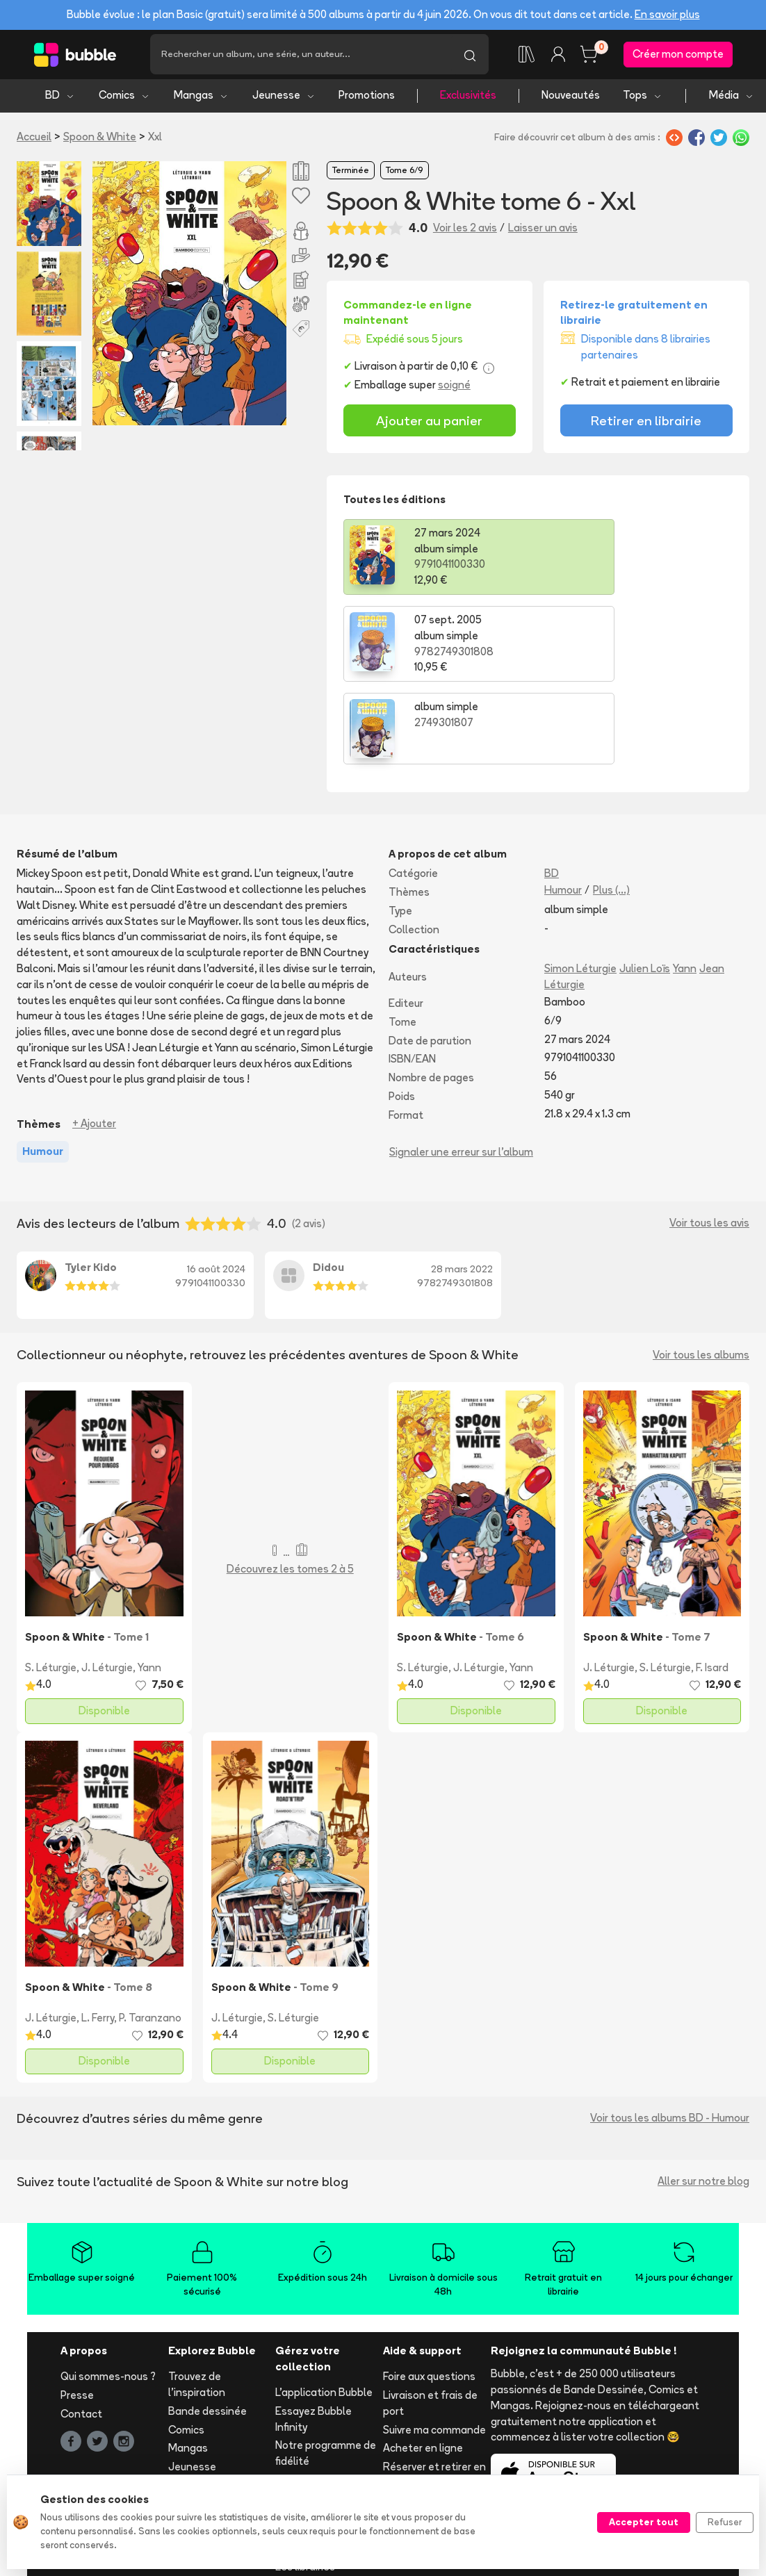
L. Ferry (97, 1932)
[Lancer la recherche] (470, 55)
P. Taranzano (150, 1932)
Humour (563, 805)
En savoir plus (667, 14)
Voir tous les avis (709, 1138)
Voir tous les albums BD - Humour (669, 2033)
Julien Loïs (644, 884)
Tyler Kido (91, 1182)
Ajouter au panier (429, 422)
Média (731, 97)
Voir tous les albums (701, 1270)
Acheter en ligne (423, 2363)
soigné (454, 386)
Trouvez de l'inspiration (196, 2300)
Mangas (201, 97)
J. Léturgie (107, 1583)
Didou (328, 1182)
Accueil (34, 138)
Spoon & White (99, 138)
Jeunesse (284, 97)
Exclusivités (468, 97)
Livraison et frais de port (430, 2318)
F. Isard (712, 1583)
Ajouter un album (316, 2395)
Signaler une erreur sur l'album (461, 1067)
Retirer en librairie (646, 422)
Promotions (367, 97)
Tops (642, 97)
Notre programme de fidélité (325, 2369)
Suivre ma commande (434, 2345)
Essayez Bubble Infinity (313, 2334)
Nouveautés (570, 97)
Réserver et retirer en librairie (434, 2390)
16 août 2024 (216, 1184)
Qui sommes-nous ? (108, 2292)
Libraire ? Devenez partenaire (319, 2455)
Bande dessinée (207, 2326)
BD (60, 97)
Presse (77, 2310)
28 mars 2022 (462, 1184)
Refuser (725, 2521)
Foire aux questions (429, 2292)
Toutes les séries (209, 2438)
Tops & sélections (212, 2419)
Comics (124, 97)
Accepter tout (643, 2521)
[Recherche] (300, 55)
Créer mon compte (678, 55)
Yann (684, 884)
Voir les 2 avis (465, 230)
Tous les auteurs (208, 2456)
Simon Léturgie (580, 884)
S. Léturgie (50, 1583)
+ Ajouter (94, 1039)
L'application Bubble (324, 2307)
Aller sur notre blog (703, 2096)
